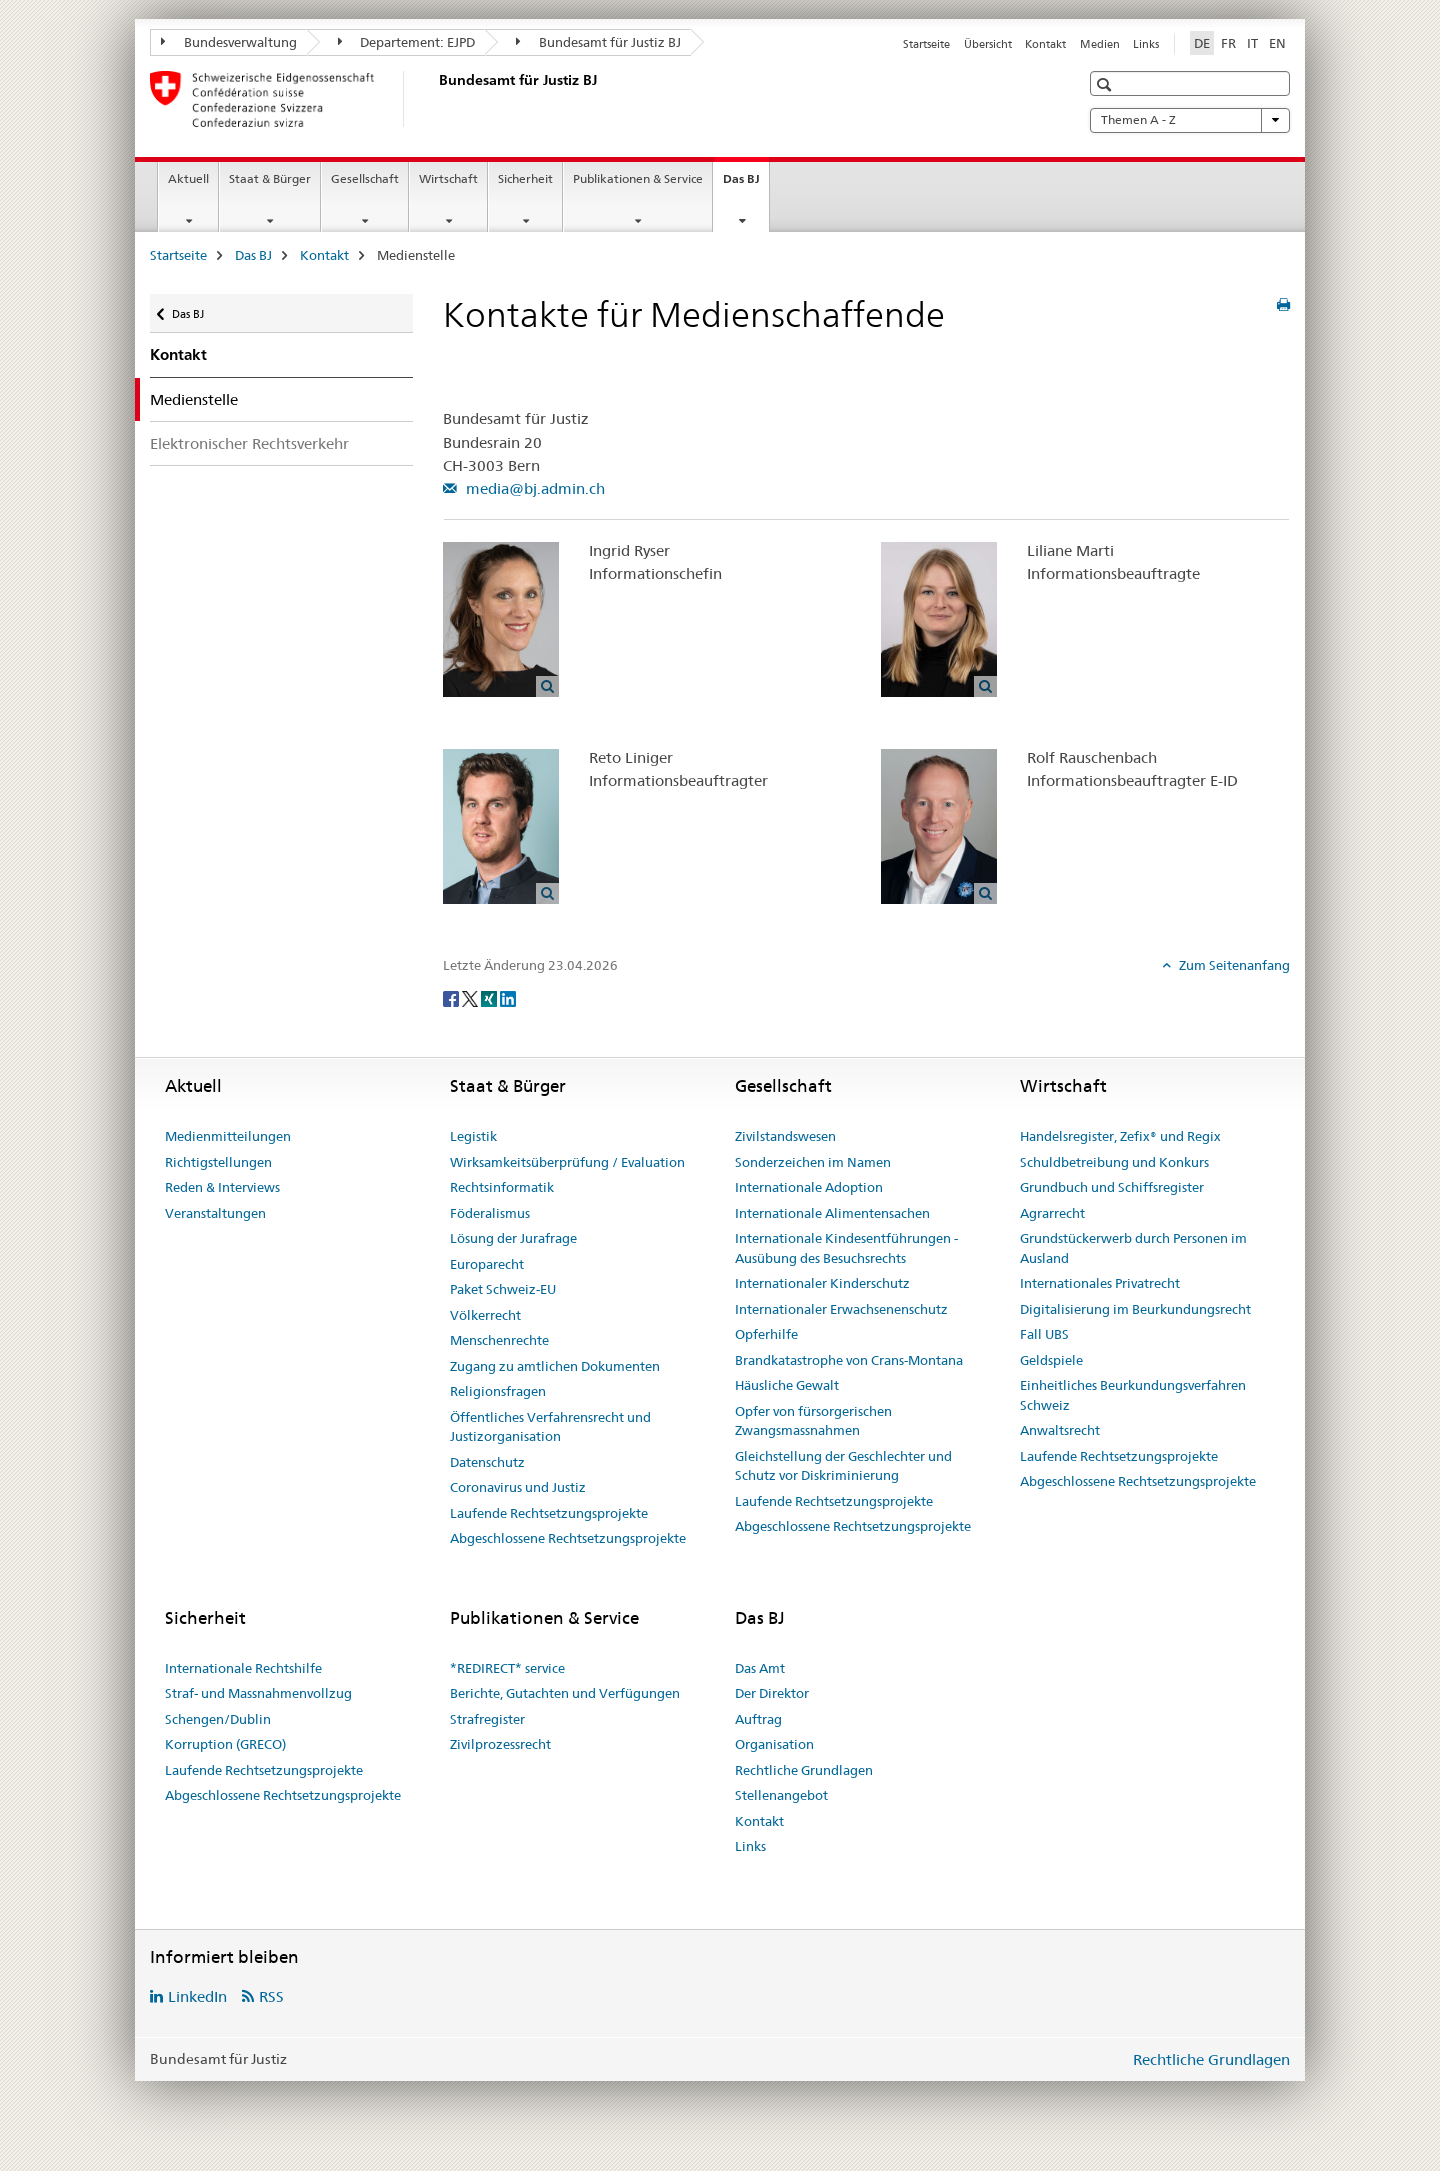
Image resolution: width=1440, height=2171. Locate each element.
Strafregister (487, 1719)
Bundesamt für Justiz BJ (598, 42)
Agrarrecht (1052, 1213)
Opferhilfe (766, 1334)
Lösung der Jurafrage (513, 1238)
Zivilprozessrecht (500, 1744)
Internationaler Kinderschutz (822, 1283)
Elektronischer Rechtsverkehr (249, 443)
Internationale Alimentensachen (832, 1213)
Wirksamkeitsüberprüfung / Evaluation (567, 1162)
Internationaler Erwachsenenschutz (841, 1309)
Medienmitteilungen (228, 1136)
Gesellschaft (365, 178)
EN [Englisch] (1277, 43)
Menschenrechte (499, 1340)
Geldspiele (1051, 1360)
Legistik (473, 1136)
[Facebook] (452, 998)
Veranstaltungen (215, 1213)
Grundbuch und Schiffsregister (1112, 1187)
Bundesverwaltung (229, 42)
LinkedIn (197, 1996)
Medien (1100, 44)
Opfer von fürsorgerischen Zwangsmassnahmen (813, 1421)
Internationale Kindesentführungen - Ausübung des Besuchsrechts (846, 1248)
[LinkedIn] (508, 998)
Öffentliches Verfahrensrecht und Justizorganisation (550, 1427)
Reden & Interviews (222, 1187)
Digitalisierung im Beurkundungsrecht (1135, 1309)
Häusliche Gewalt (787, 1385)
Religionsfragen (498, 1391)
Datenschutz (487, 1462)
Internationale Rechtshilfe (243, 1668)
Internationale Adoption (809, 1187)
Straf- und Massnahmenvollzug (258, 1693)
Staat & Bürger (270, 178)
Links (1146, 44)
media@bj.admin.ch (533, 488)
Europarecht (487, 1264)
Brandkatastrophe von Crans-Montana (849, 1360)
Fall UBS (1044, 1334)
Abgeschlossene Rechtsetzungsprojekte (568, 1538)
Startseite (926, 44)
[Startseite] (435, 99)
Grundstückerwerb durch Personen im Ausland (1133, 1248)
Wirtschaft (448, 178)
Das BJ (746, 185)
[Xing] (490, 998)
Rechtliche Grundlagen (804, 1770)
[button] (1106, 84)
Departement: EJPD (407, 42)
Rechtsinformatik (502, 1187)
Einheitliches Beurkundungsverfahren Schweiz (1133, 1395)
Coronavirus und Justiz (518, 1487)
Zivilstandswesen (785, 1136)
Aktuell (188, 178)
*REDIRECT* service (507, 1668)
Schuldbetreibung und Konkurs (1114, 1162)
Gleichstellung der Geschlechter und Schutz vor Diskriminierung (843, 1466)
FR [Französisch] (1228, 43)
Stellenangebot (781, 1795)
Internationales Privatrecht (1100, 1283)
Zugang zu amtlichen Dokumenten (555, 1366)
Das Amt (760, 1668)
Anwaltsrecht (1060, 1430)
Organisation (774, 1744)
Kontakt (1045, 44)
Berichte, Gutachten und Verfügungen (565, 1693)
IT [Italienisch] (1252, 43)
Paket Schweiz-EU (503, 1289)
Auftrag (758, 1719)
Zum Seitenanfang (1233, 965)
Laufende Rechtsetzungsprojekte (549, 1513)
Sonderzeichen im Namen (813, 1162)
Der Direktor (772, 1693)
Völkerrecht (485, 1315)
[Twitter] (471, 998)
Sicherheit (525, 178)
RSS (271, 1996)
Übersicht (988, 44)
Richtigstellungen (218, 1162)
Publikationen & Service (638, 178)
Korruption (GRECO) (225, 1744)
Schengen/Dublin (218, 1719)
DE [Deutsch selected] (1202, 43)
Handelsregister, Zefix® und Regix (1120, 1136)
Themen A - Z (1190, 120)
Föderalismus (490, 1213)
